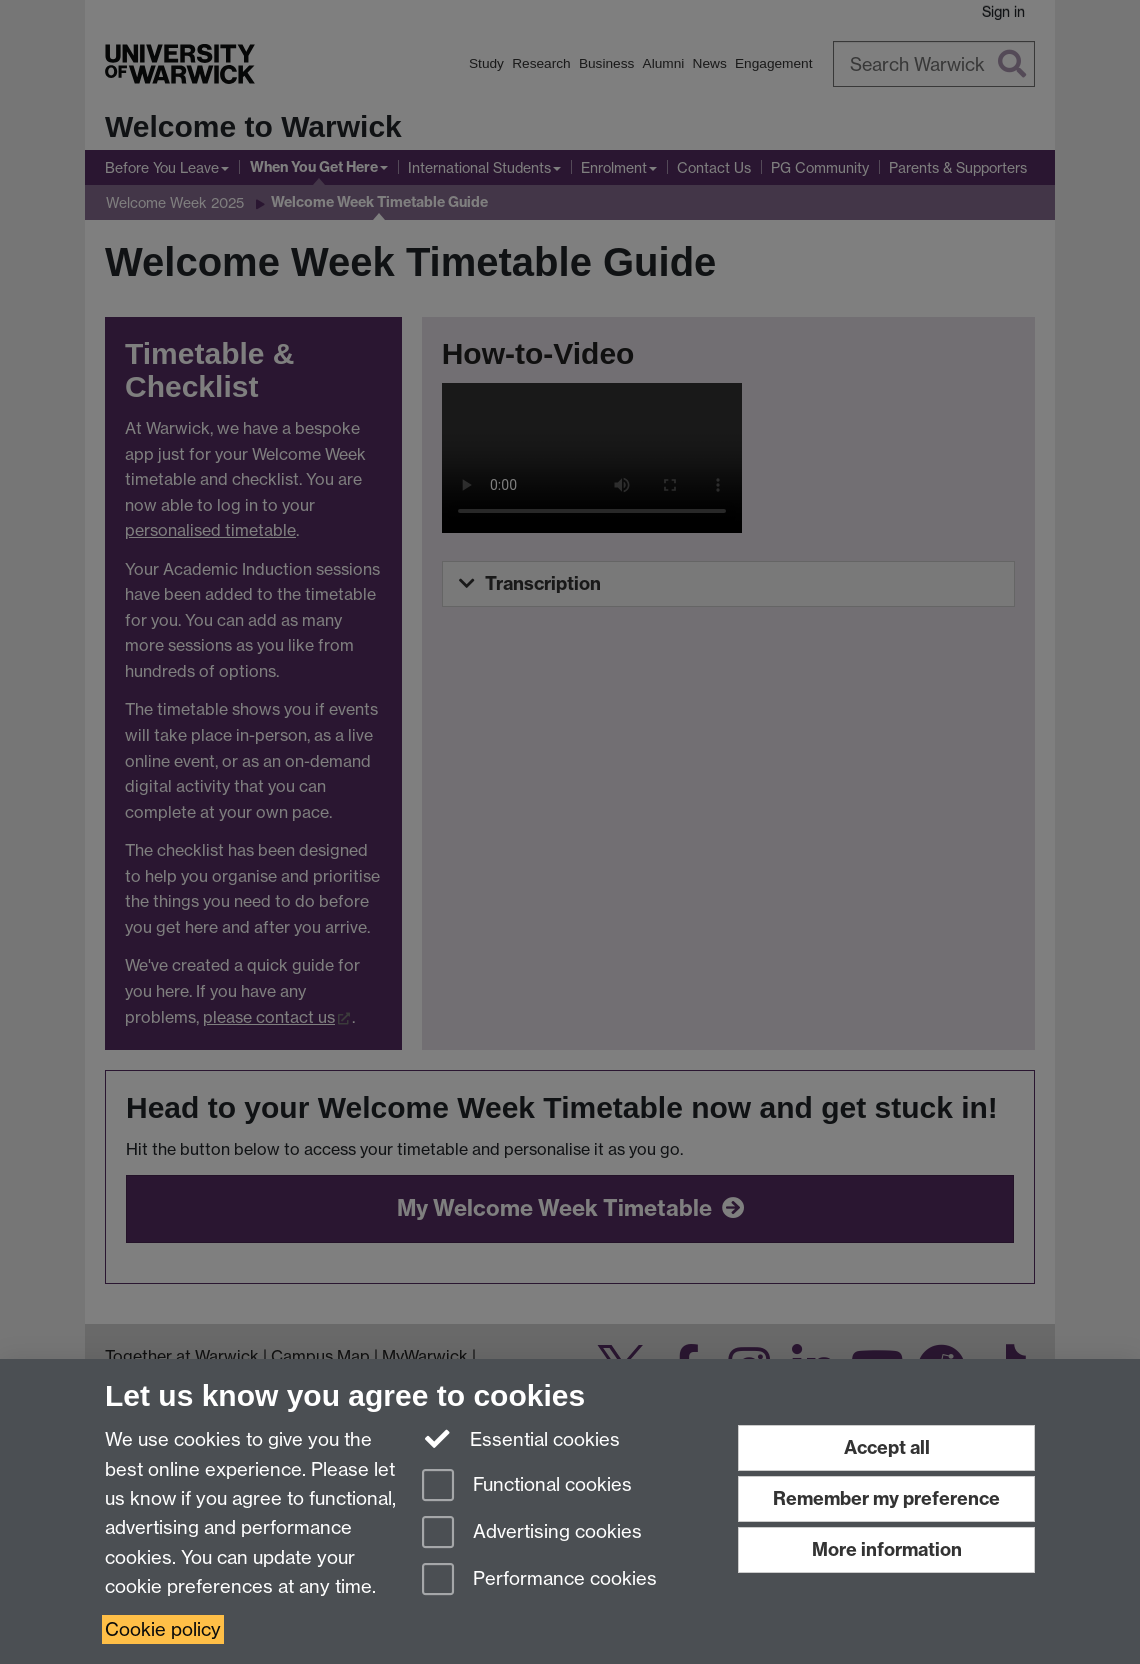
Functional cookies (527, 1486)
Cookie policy (163, 1629)
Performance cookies (539, 1580)
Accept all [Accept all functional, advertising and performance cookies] (887, 1447)
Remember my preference (886, 1498)
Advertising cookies (532, 1533)
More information (887, 1549)
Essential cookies (521, 1438)
